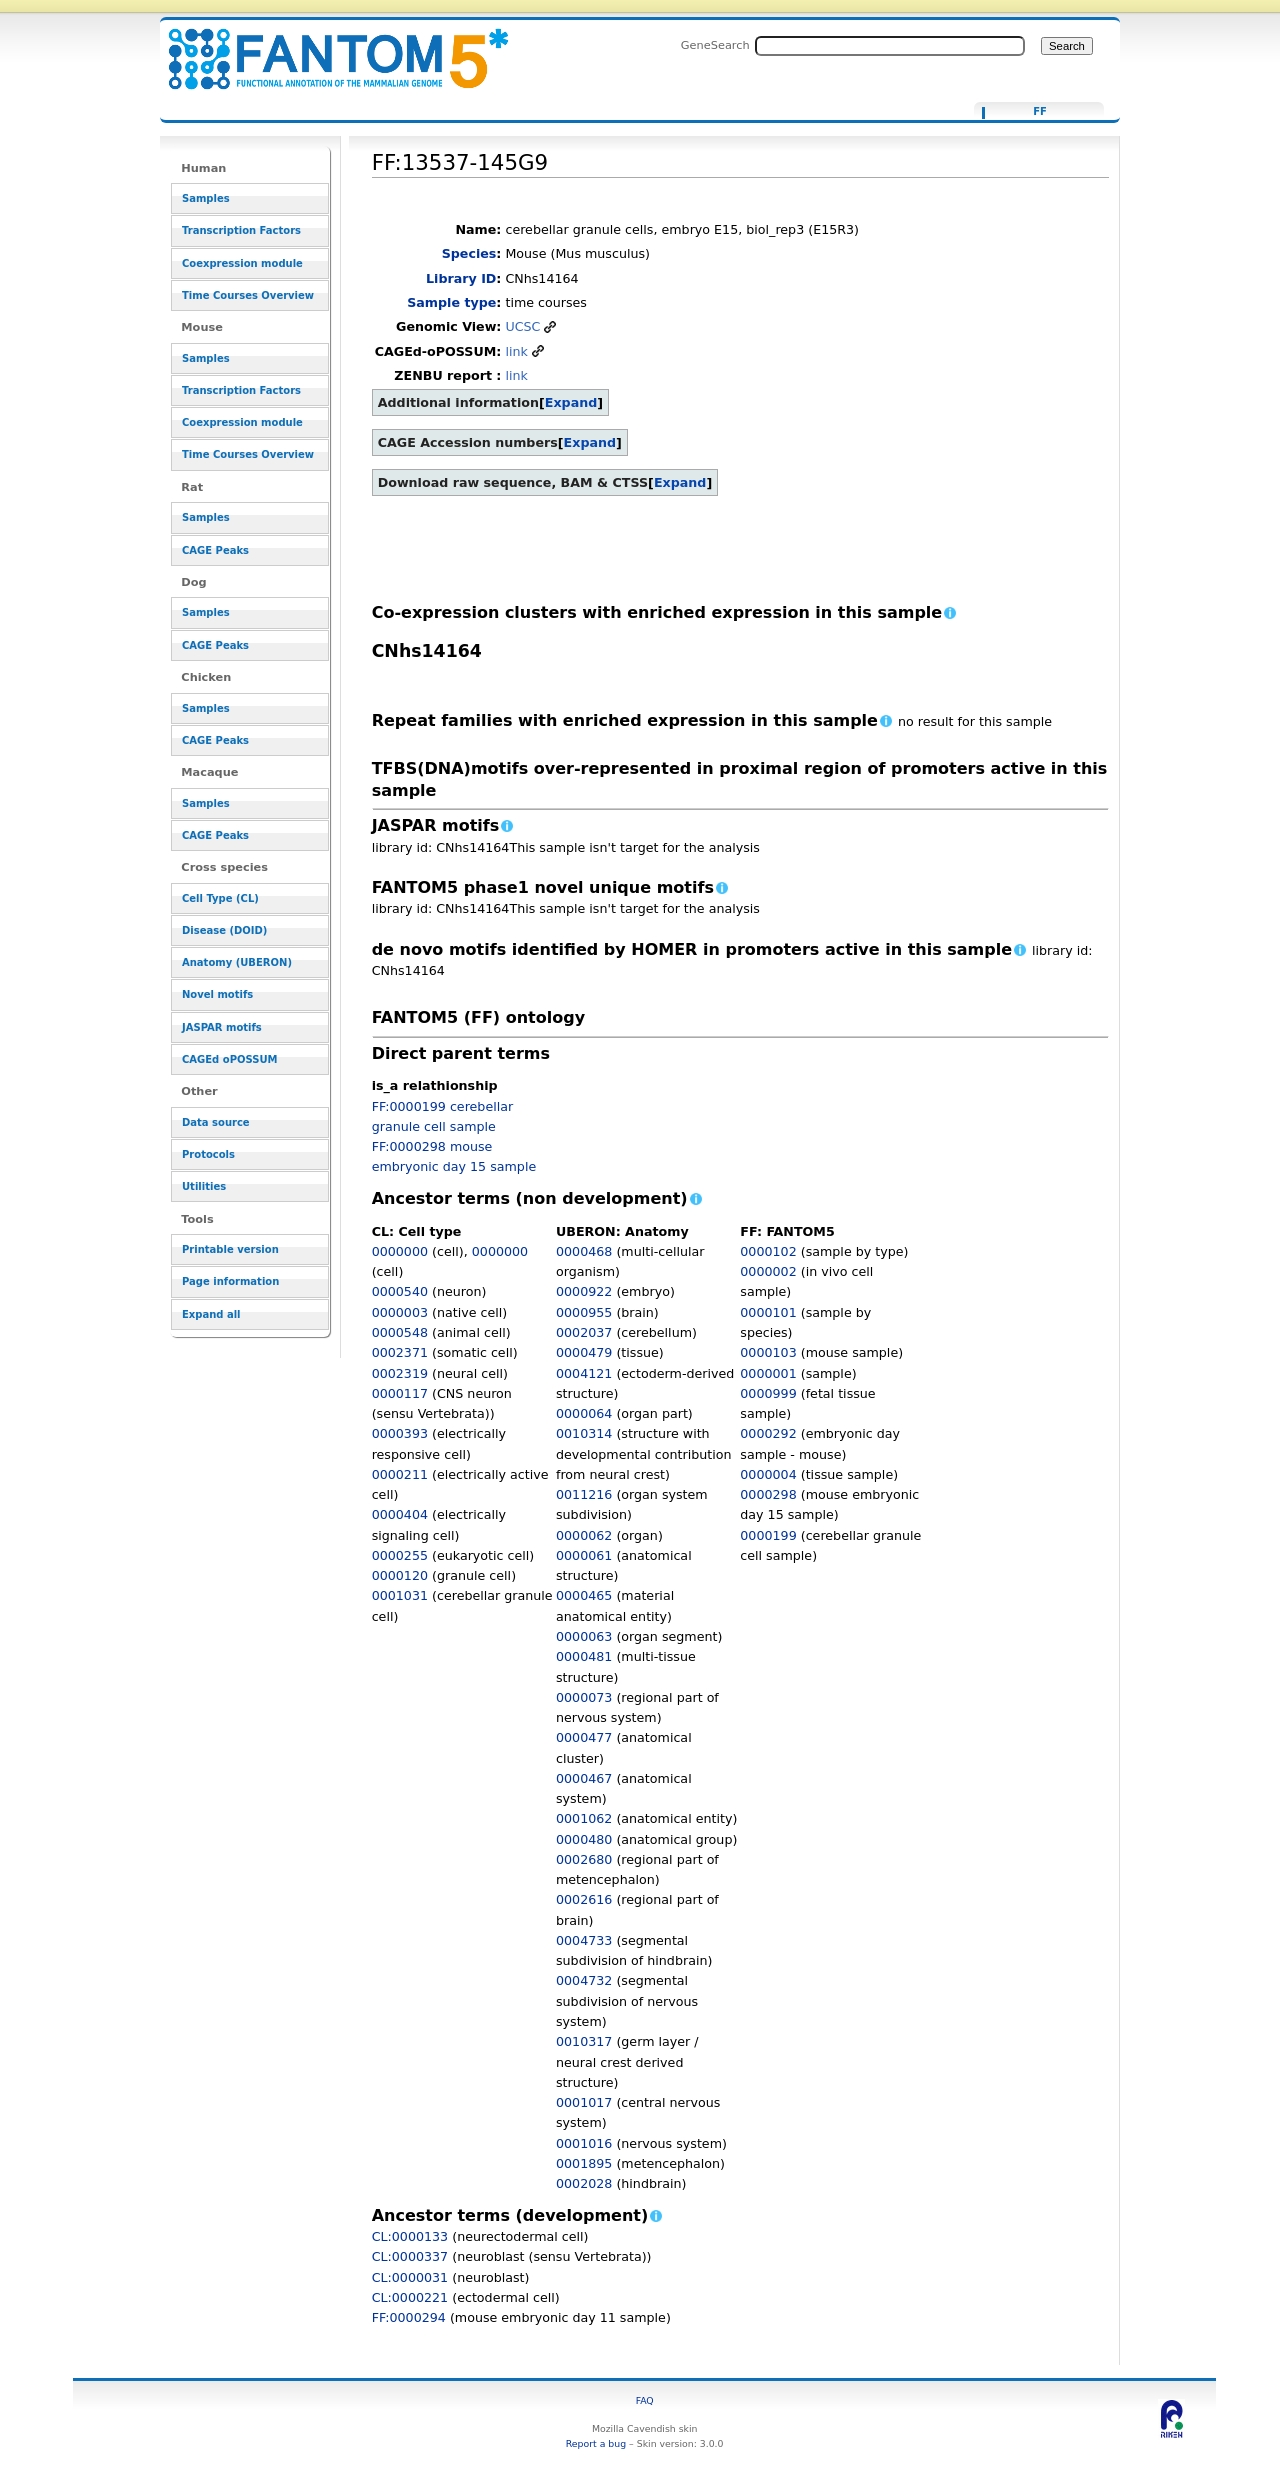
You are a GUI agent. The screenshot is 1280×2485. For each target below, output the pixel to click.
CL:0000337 (410, 2256)
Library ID (461, 278)
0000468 (584, 1251)
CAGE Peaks (215, 550)
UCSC (522, 326)
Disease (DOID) (224, 930)
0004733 (584, 1940)
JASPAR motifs (222, 1027)
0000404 (400, 1514)
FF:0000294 (409, 2317)
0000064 (584, 1413)
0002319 (400, 1373)
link (516, 351)
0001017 (584, 2102)
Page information (230, 1281)
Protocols (208, 1154)
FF (1040, 112)
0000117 (400, 1393)
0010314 (584, 1433)
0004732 (584, 1980)
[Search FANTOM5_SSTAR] (890, 46)
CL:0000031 (410, 2277)
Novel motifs (217, 994)
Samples (206, 198)
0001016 (584, 2143)
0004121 (584, 1373)
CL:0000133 (410, 2236)
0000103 (768, 1352)
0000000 (400, 1251)
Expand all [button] (211, 1314)
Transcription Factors (241, 230)
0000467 (584, 1778)
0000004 (768, 1474)
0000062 (584, 1535)
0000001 (768, 1373)
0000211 (400, 1474)
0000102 (768, 1251)
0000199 (768, 1535)
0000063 (584, 1636)
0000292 (768, 1433)
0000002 (768, 1271)
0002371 (400, 1352)
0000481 (584, 1656)
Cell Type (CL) (220, 898)
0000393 (400, 1433)
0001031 (400, 1595)
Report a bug (596, 2443)
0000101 (768, 1312)
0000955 (584, 1312)
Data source (216, 1122)
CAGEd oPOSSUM (229, 1059)
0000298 (768, 1494)
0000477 (584, 1737)
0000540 (400, 1291)
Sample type (451, 302)
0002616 (584, 1899)
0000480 (584, 1839)
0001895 (584, 2163)
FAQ (645, 2400)
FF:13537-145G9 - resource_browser (326, 47)
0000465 (584, 1595)
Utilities (204, 1186)
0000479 (584, 1352)
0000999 (768, 1393)
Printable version (230, 1249)
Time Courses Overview (248, 295)
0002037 (584, 1332)
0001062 (584, 1818)
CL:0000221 (410, 2297)
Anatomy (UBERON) (237, 962)
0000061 (584, 1555)
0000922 (584, 1291)
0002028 (584, 2183)
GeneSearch (715, 45)
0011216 (584, 1494)
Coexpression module (242, 263)
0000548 (400, 1332)
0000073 (584, 1697)
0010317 (584, 2041)
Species (469, 253)
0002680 (584, 1859)
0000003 (400, 1312)
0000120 (400, 1575)
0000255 (400, 1555)
